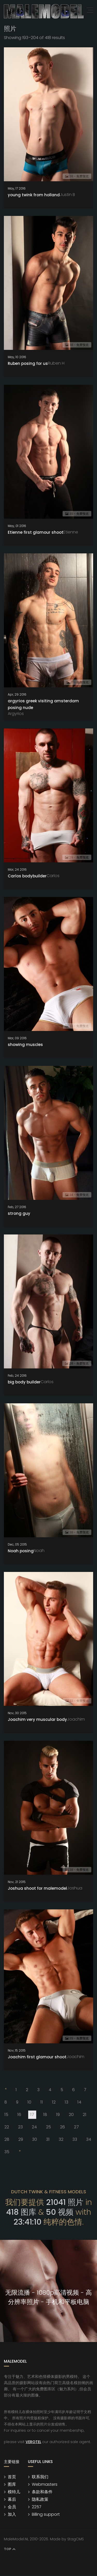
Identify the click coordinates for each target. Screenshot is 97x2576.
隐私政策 (40, 2499)
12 (54, 2101)
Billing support (46, 2514)
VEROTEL (33, 2441)
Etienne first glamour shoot (35, 531)
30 (34, 2139)
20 (71, 2114)
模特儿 (14, 2491)
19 (58, 2114)
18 (45, 2114)
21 (84, 2114)
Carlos (53, 875)
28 (6, 2139)
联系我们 (40, 2476)
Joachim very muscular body (37, 1718)
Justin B (67, 194)
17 (33, 2114)
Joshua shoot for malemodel (37, 1887)
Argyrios (16, 713)
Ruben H (56, 362)
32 (61, 2139)
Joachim (76, 1718)
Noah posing (21, 1550)
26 (62, 2126)
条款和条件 (42, 2491)
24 (34, 2126)
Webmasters (44, 2484)
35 (6, 2151)
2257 (36, 2506)
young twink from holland (34, 194)
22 (6, 2126)
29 (20, 2139)
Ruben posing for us (28, 362)
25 (48, 2126)
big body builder (24, 1381)
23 (20, 2126)
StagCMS (75, 2538)
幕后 (12, 2499)
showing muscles (25, 1043)
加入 (12, 2514)
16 (19, 2114)
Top (10, 2549)
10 (29, 2101)
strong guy (19, 1212)
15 (6, 2114)
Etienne (70, 531)
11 (41, 2101)
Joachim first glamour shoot (37, 2056)
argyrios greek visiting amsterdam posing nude (43, 703)
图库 (12, 2484)
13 (66, 2101)
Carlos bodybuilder (27, 875)
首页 (12, 2476)
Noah (39, 1550)
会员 (12, 2506)
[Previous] (5, 2088)
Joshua (74, 1887)
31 (48, 2139)
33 (74, 2139)
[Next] (19, 2150)
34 (88, 2139)
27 (76, 2126)
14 (79, 2101)
